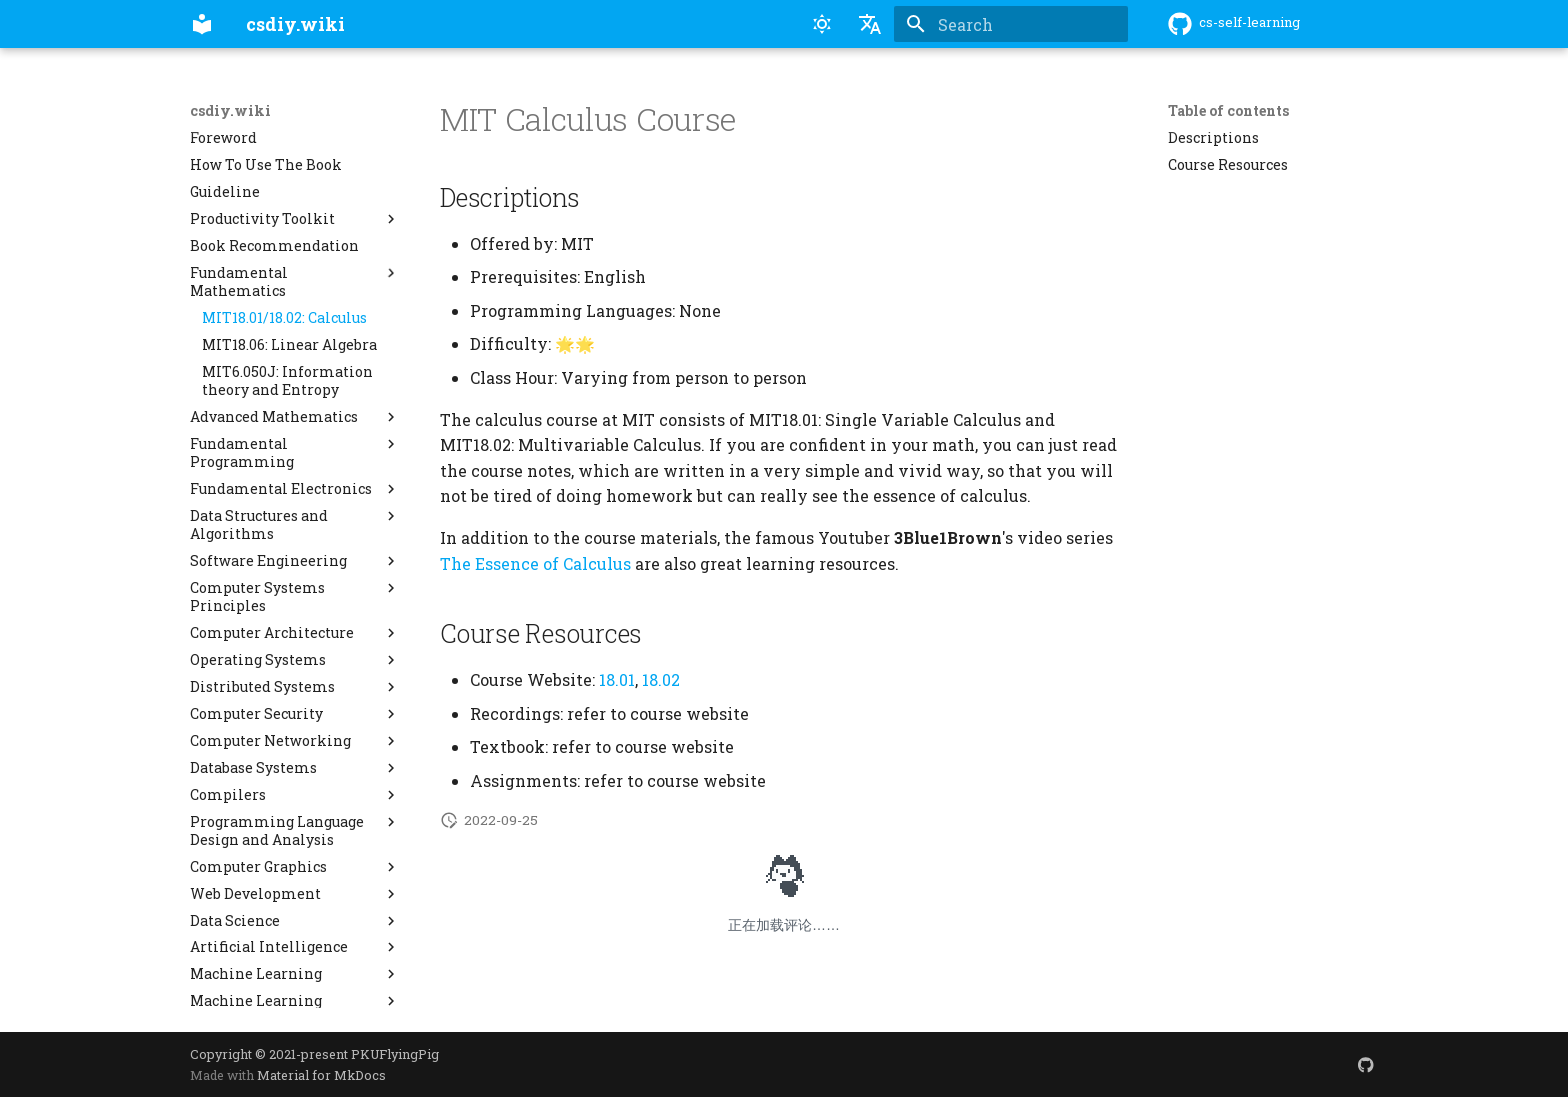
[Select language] (870, 24)
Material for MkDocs (321, 1075)
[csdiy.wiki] (202, 24)
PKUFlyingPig (395, 1054)
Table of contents (1228, 111)
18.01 (617, 679)
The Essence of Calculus (535, 563)
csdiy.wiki (230, 111)
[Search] (1011, 24)
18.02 (661, 679)
